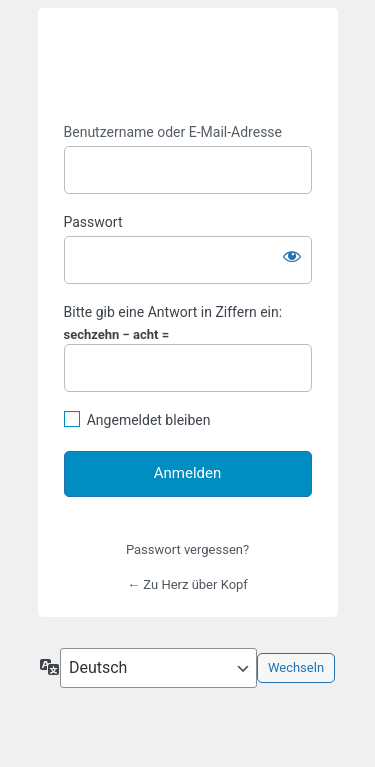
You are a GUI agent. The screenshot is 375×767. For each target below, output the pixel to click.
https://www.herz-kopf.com (188, 66)
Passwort (93, 222)
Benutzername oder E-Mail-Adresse (173, 132)
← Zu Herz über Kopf (187, 584)
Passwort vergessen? (187, 549)
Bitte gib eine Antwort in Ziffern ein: (173, 312)
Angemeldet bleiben (149, 420)
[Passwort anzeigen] (292, 256)
